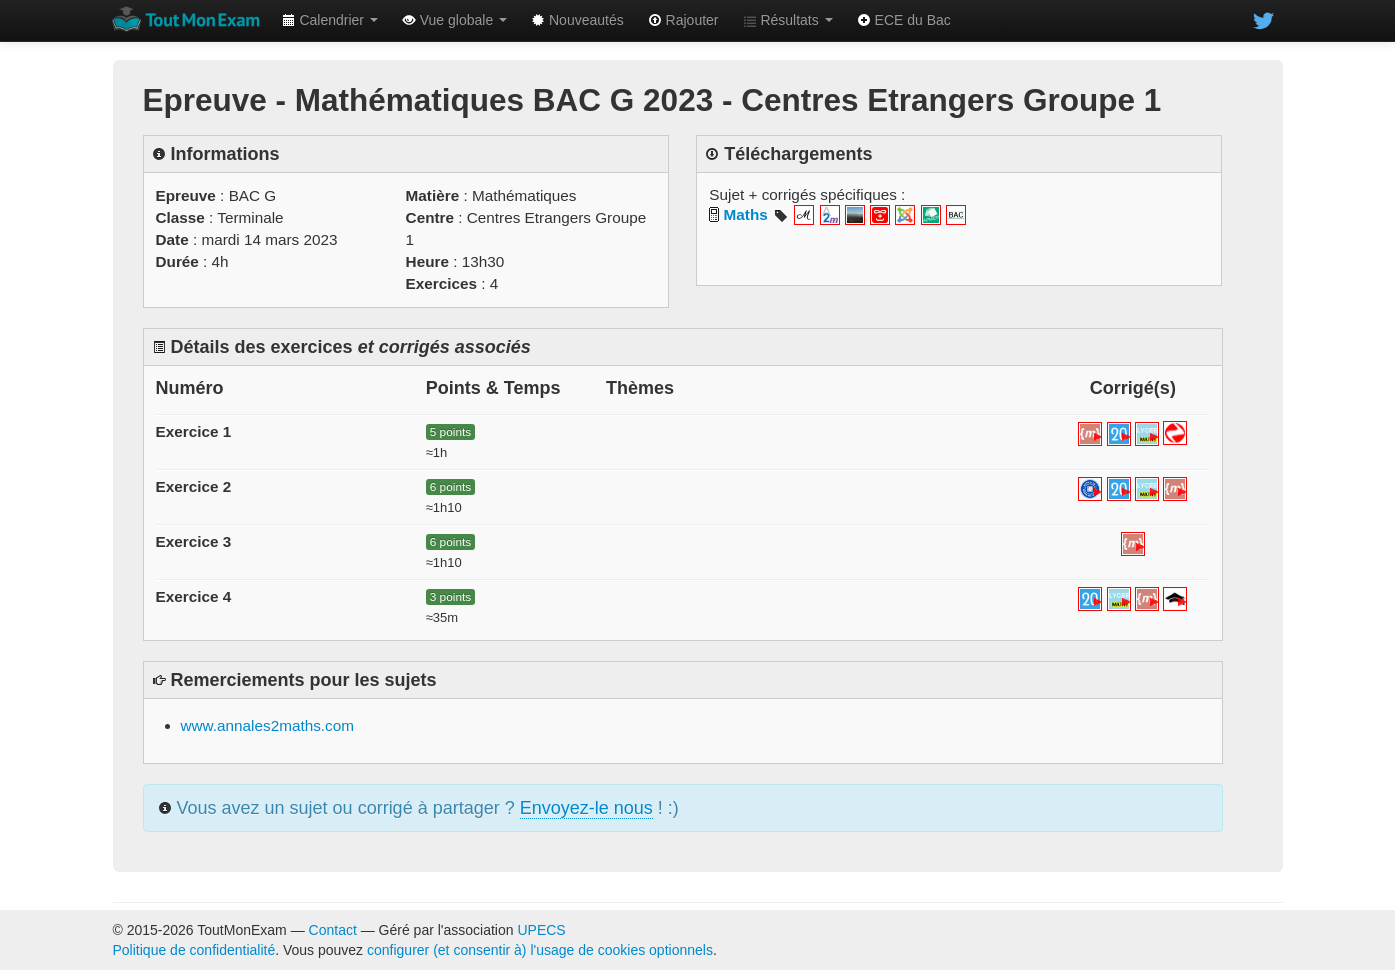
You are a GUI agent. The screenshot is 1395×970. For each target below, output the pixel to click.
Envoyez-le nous (586, 808)
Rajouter (683, 20)
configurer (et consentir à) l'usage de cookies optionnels (540, 950)
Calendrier (330, 20)
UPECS (541, 930)
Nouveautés (577, 20)
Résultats (788, 20)
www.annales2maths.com (267, 725)
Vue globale (454, 20)
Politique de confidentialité (194, 950)
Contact (333, 930)
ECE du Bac (904, 20)
